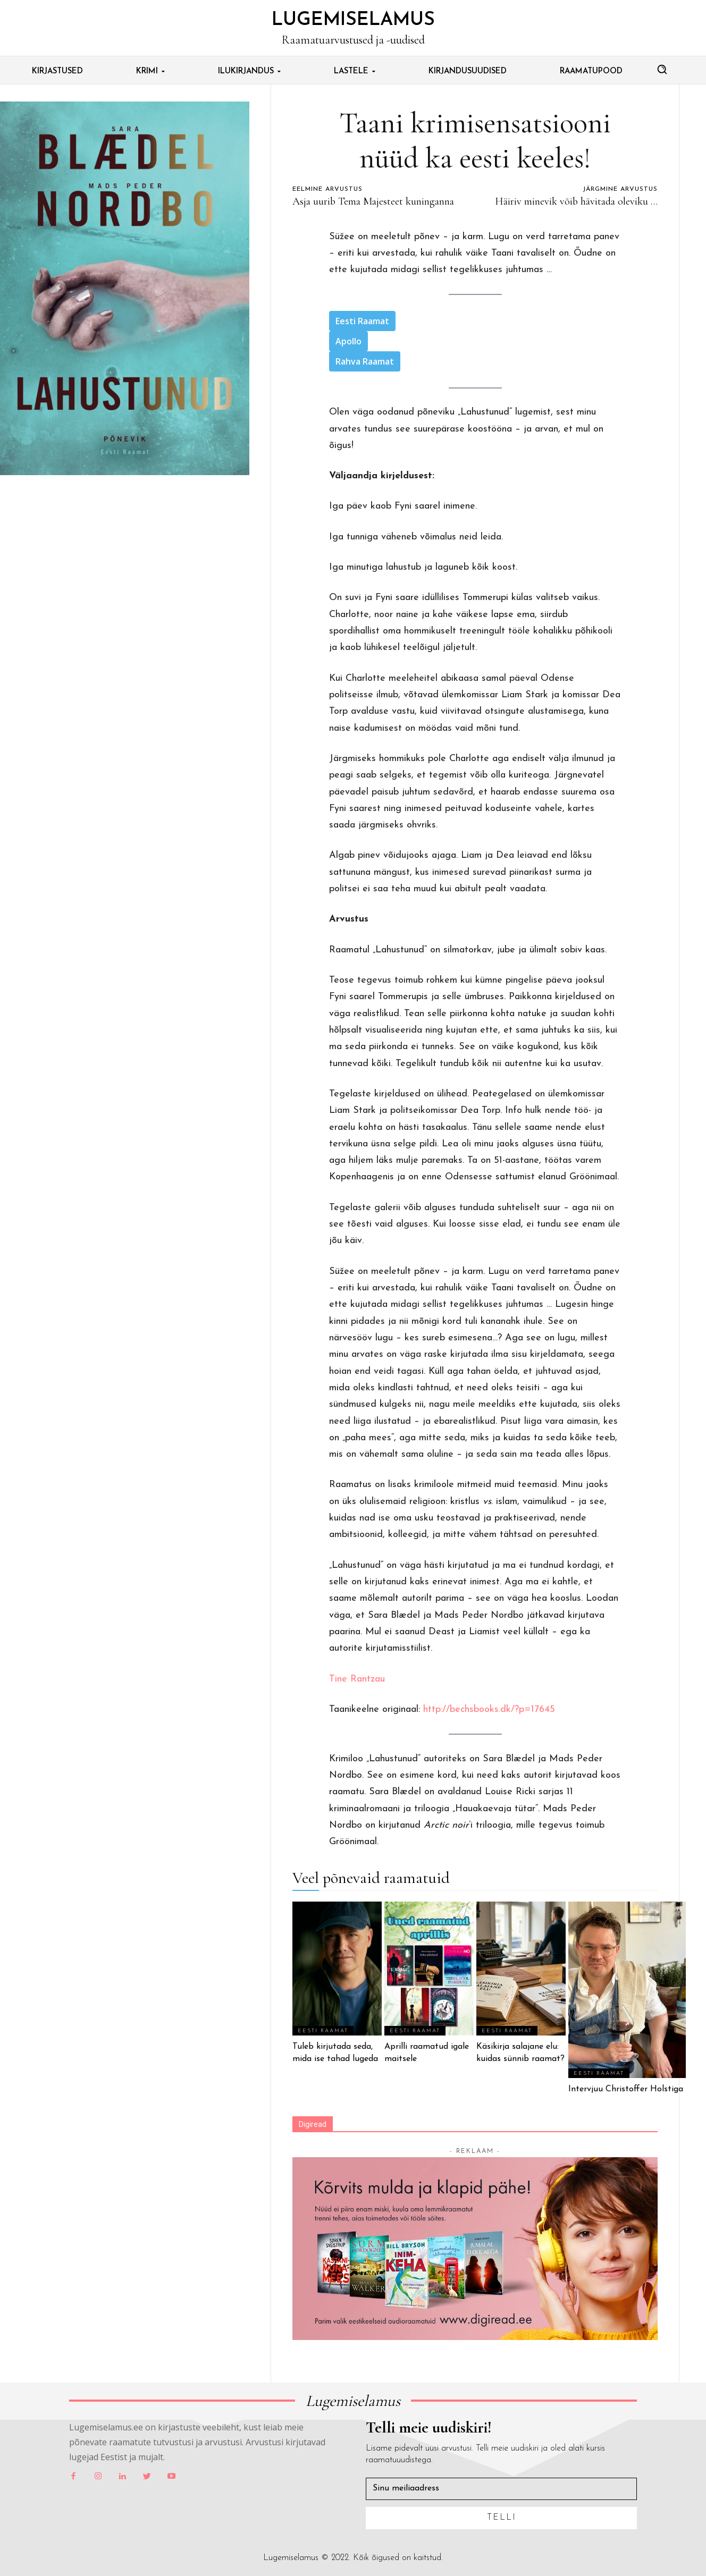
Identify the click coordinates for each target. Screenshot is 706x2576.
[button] (662, 69)
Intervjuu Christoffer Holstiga (627, 2089)
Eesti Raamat (362, 321)
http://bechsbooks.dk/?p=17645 (489, 1709)
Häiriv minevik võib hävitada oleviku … (576, 201)
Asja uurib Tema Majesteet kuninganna (373, 201)
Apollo (348, 341)
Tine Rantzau (357, 1679)
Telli (501, 2517)
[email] (501, 2489)
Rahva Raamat (364, 361)
